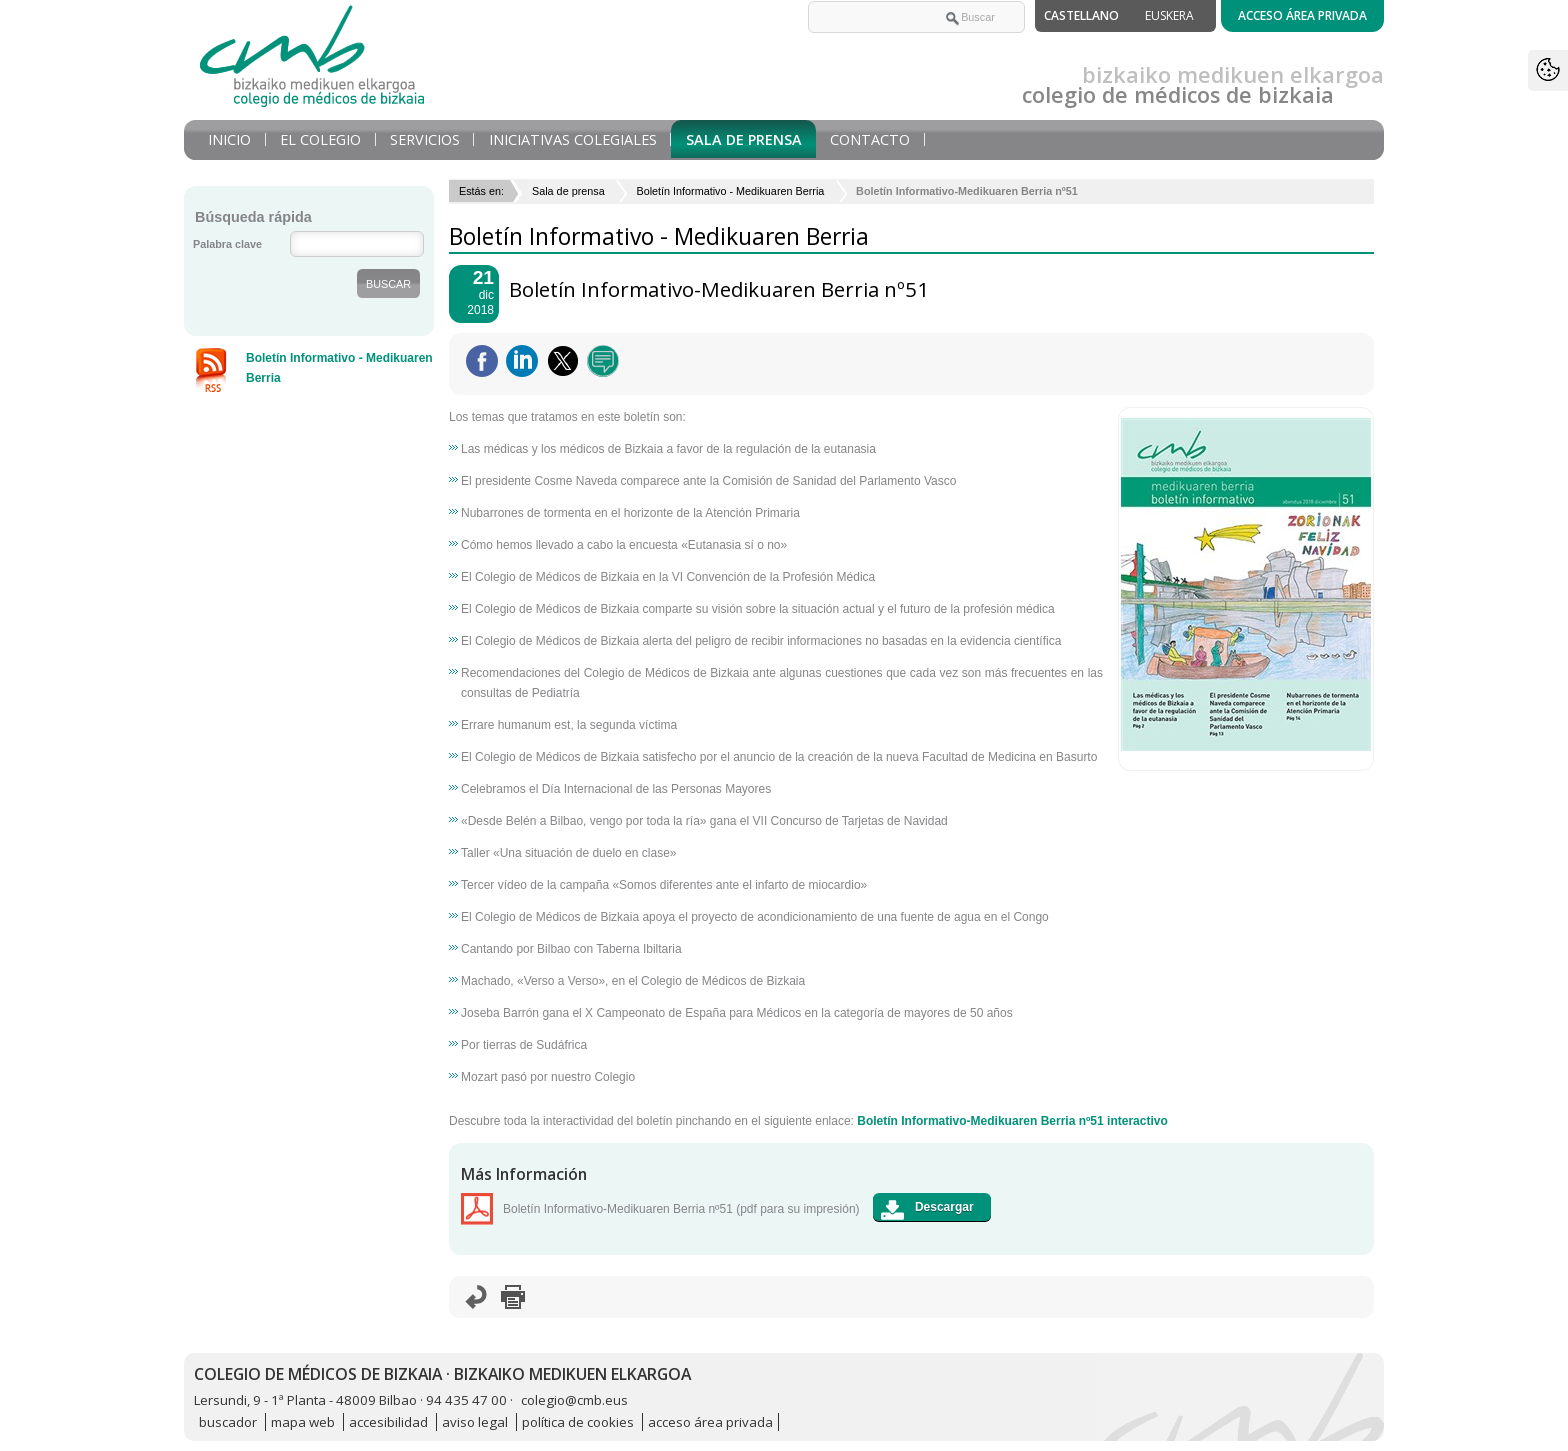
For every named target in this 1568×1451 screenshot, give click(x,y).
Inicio (229, 139)
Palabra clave (227, 244)
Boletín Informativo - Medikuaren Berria (730, 191)
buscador (228, 1422)
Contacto (870, 139)
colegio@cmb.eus (574, 1400)
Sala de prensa (744, 139)
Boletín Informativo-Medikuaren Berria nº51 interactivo (1012, 1121)
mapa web (303, 1422)
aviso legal (475, 1422)
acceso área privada (710, 1422)
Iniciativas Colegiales (573, 139)
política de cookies (578, 1422)
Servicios (425, 139)
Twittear (563, 361)
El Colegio (320, 139)
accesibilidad (388, 1422)
